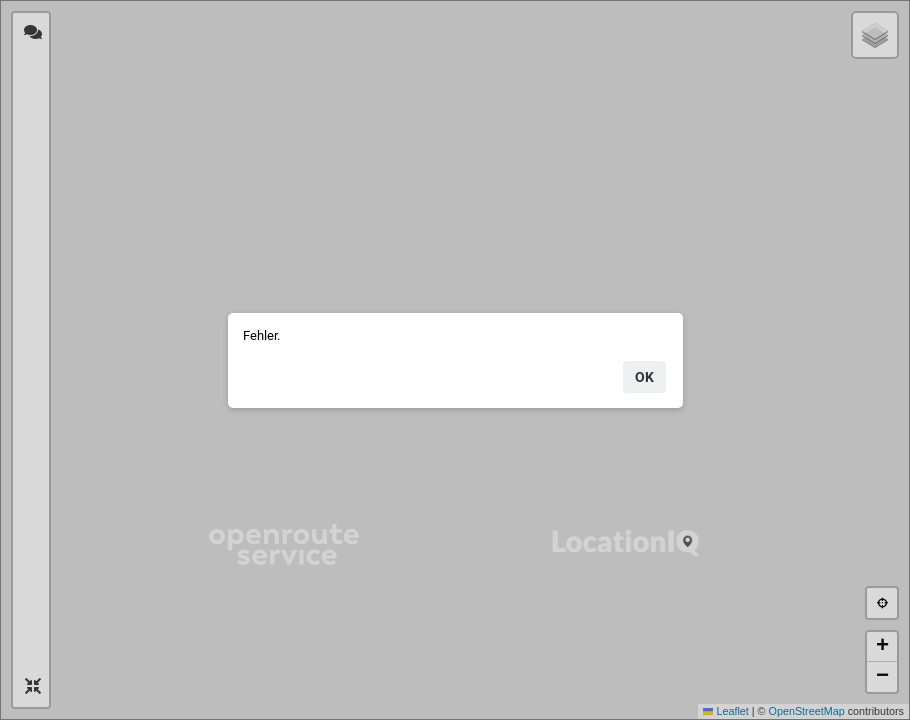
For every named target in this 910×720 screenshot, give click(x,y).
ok (644, 377)
